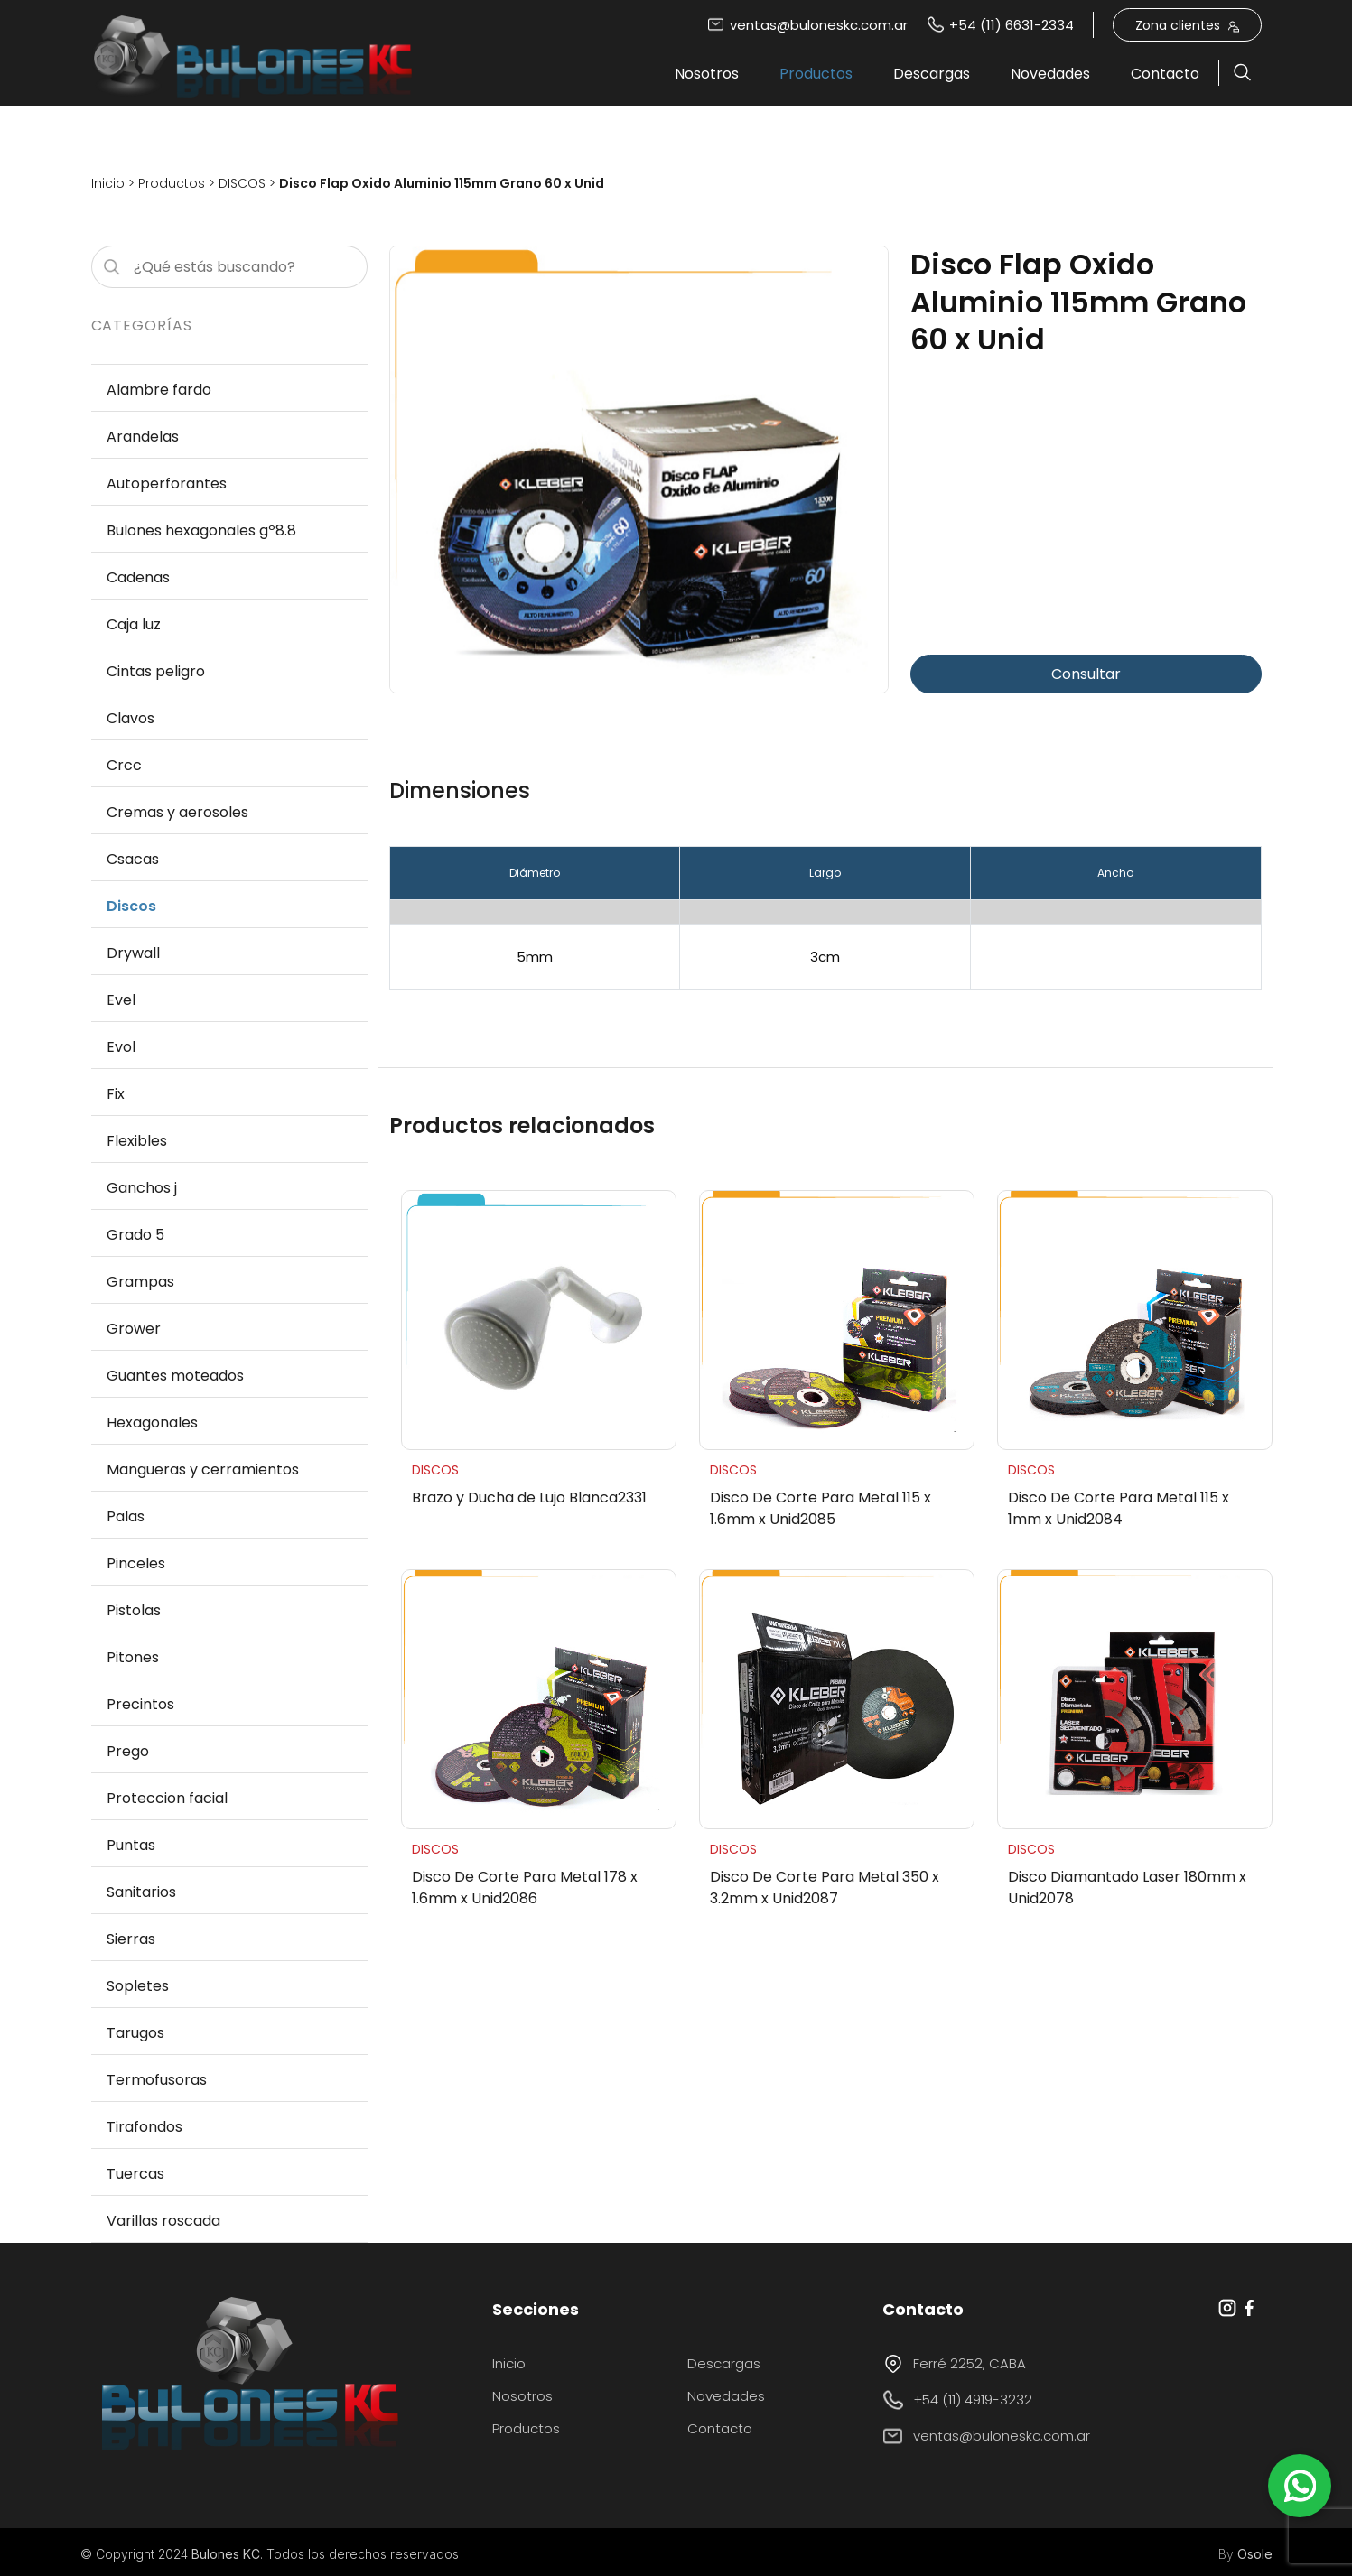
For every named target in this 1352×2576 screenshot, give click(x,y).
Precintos (140, 1704)
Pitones (133, 1657)
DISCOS (242, 183)
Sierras (131, 1939)
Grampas (140, 1281)
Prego (128, 1751)
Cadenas (138, 577)
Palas (126, 1516)
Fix (116, 1093)
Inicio (108, 183)
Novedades (1050, 73)
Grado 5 (135, 1234)
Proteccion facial (167, 1798)
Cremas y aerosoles (177, 812)
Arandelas (143, 436)
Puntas (131, 1845)
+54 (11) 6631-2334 (1000, 24)
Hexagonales (152, 1422)
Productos (816, 73)
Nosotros (707, 73)
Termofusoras (157, 2079)
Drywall (133, 953)
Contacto (1165, 73)
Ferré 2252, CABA (954, 2364)
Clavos (130, 718)
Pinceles (136, 1563)
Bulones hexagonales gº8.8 (201, 530)
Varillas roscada (163, 2220)
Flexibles (137, 1140)
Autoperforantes (167, 483)
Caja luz (134, 624)
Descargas (931, 73)
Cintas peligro (156, 671)
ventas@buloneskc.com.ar (807, 24)
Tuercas (135, 2173)
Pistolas (134, 1610)
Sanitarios (141, 1892)
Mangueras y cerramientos (203, 1469)
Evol (121, 1047)
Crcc (124, 765)
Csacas (133, 859)
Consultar (1086, 674)
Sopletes (138, 1986)
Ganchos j (142, 1187)
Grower (134, 1328)
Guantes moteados (175, 1375)
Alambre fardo (159, 389)
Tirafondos (144, 2126)
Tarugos (135, 2033)
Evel (121, 1000)
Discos (131, 906)
